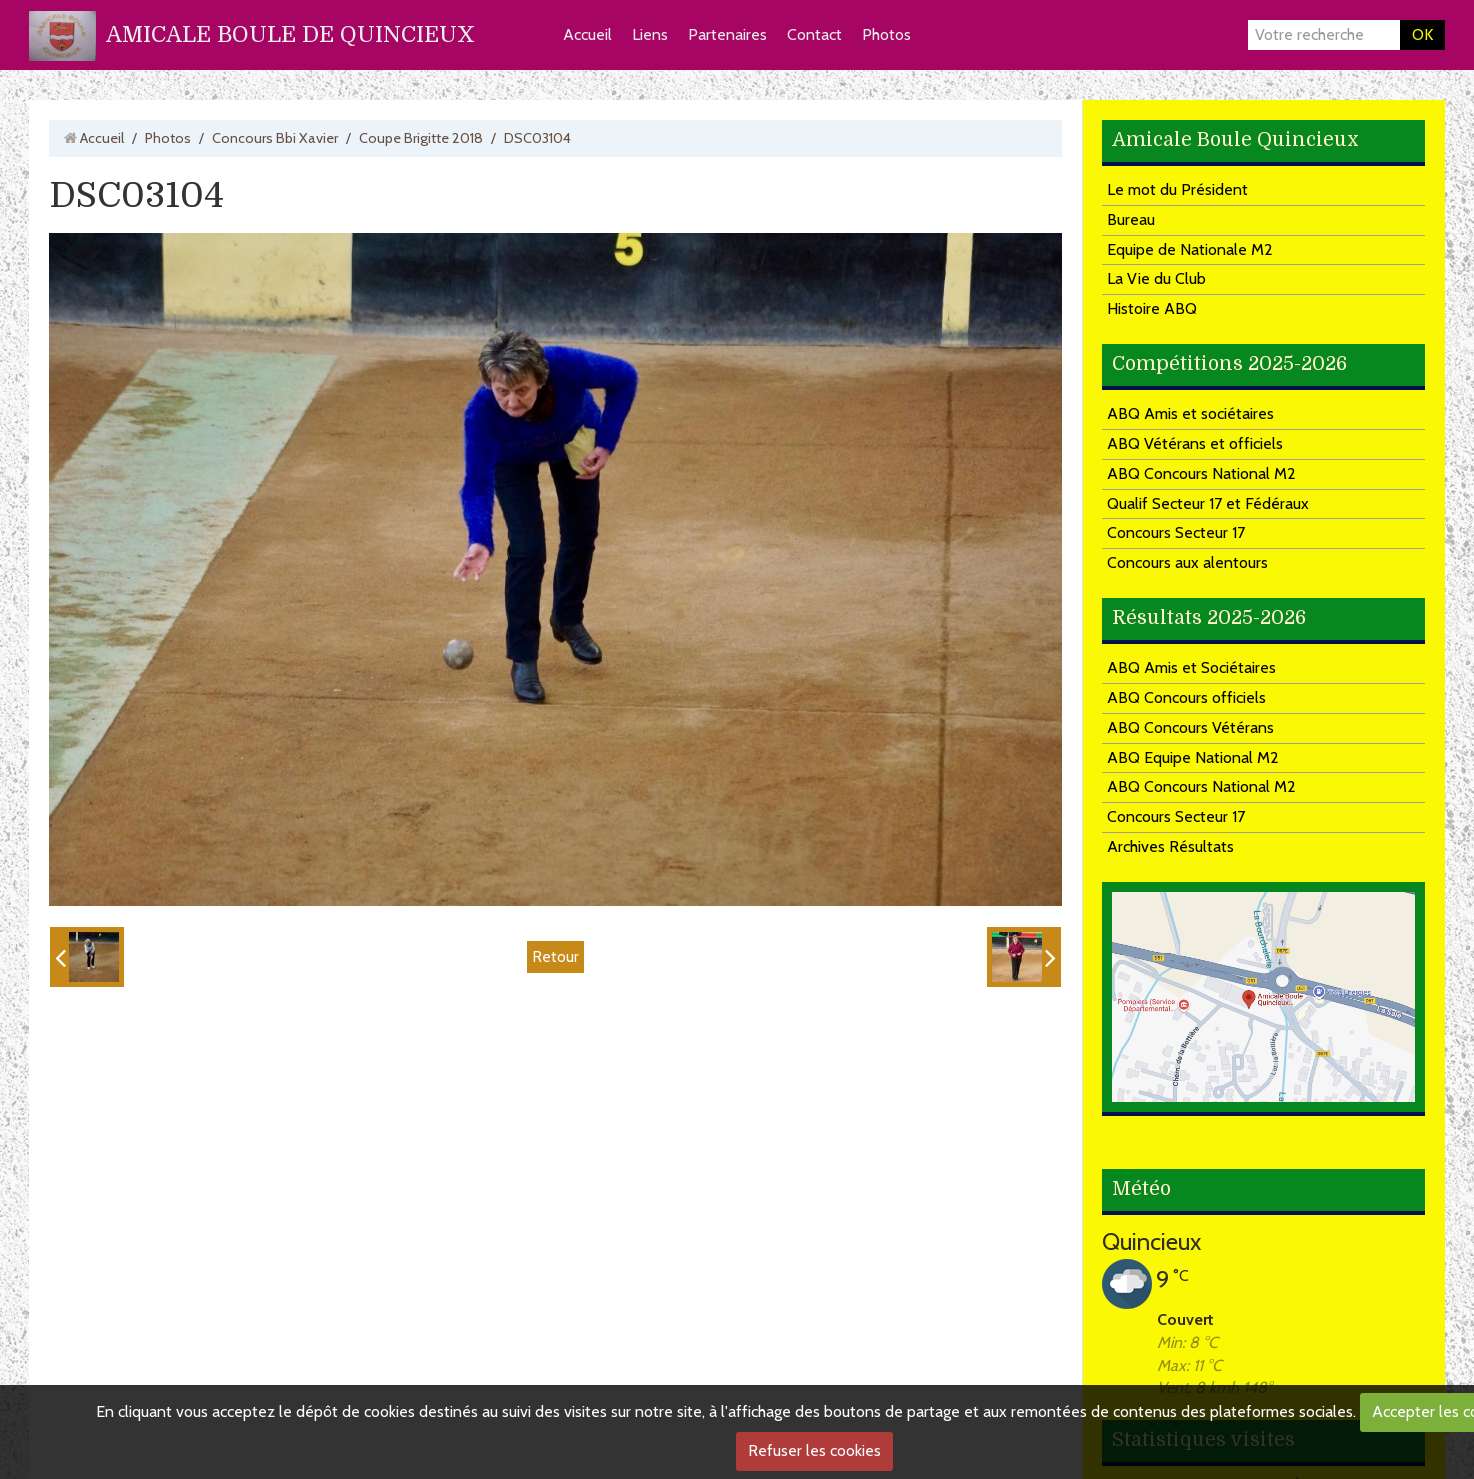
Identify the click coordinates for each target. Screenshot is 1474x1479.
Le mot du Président (1177, 189)
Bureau (1131, 219)
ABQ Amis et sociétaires (1190, 413)
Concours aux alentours (1187, 562)
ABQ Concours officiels (1186, 697)
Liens (650, 34)
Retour (555, 956)
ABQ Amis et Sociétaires (1191, 667)
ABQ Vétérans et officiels (1195, 443)
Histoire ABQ (1152, 308)
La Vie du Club (1156, 278)
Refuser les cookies (814, 1450)
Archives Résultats (1170, 846)
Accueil (587, 34)
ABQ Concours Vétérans (1190, 727)
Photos (886, 34)
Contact (814, 34)
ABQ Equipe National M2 (1193, 757)
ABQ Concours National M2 (1201, 473)
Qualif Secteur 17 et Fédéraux (1208, 503)
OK (1422, 34)
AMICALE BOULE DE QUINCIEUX (290, 34)
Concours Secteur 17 (1176, 532)
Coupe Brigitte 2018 (421, 138)
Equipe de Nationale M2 (1190, 249)
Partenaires (727, 34)
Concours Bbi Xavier (275, 138)
